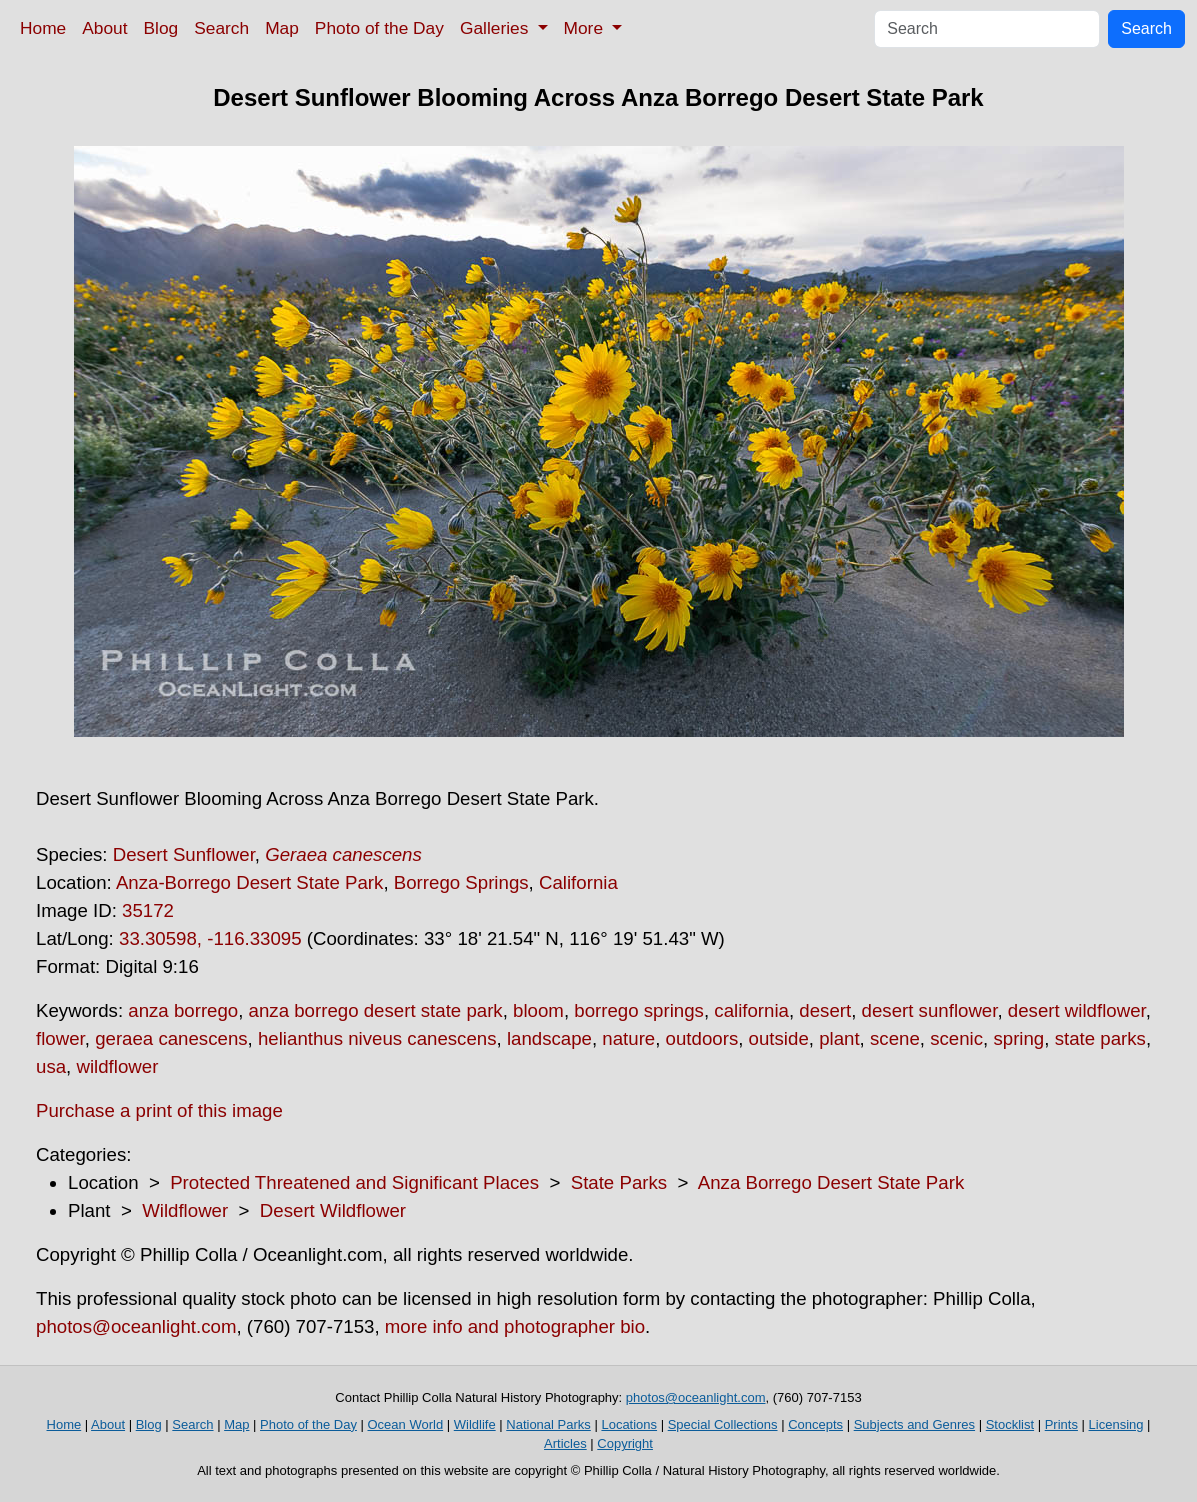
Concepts (815, 1424)
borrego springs (639, 1010)
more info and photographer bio (515, 1326)
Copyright (625, 1443)
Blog (161, 28)
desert (825, 1010)
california (751, 1010)
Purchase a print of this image (159, 1110)
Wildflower (185, 1210)
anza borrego (183, 1010)
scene (895, 1038)
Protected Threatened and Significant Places (354, 1182)
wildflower (117, 1066)
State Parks (619, 1182)
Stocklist (1010, 1424)
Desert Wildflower (333, 1210)
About (104, 28)
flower (60, 1038)
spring (1018, 1038)
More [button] (586, 28)
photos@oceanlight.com (136, 1326)
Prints (1061, 1424)
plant (839, 1038)
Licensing (1116, 1424)
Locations (629, 1424)
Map (282, 28)
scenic (956, 1038)
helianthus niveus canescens (377, 1038)
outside (779, 1038)
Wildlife (475, 1424)
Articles (565, 1443)
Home (43, 28)
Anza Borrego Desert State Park (831, 1182)
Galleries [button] (496, 28)
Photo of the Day (379, 28)
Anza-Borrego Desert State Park (250, 882)
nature (628, 1038)
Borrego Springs (461, 882)
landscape (549, 1038)
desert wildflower (1077, 1010)
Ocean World (406, 1424)
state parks (1100, 1038)
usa (51, 1066)
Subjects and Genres (914, 1424)
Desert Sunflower (184, 854)
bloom (538, 1010)
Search (221, 28)
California (578, 882)
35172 (148, 910)
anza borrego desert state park (376, 1010)
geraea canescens (171, 1038)
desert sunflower (930, 1010)
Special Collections (723, 1424)
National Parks (548, 1424)
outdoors (702, 1038)
